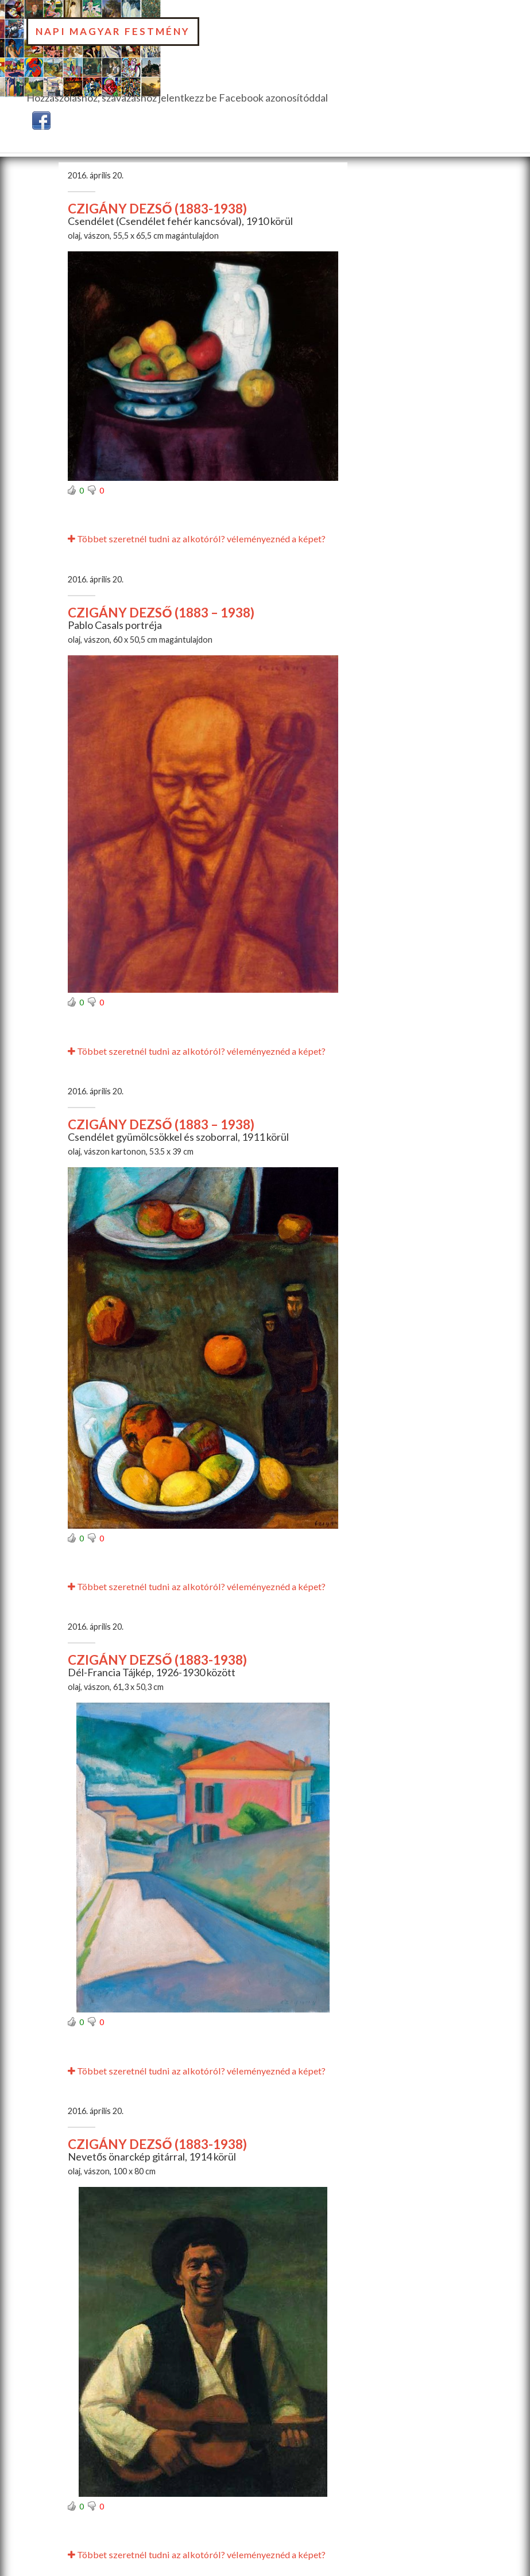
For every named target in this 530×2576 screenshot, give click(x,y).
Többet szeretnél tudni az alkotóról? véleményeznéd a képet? (197, 538)
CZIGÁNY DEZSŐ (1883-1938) (157, 208)
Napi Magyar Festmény (113, 31)
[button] (41, 118)
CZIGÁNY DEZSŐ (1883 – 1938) (161, 612)
